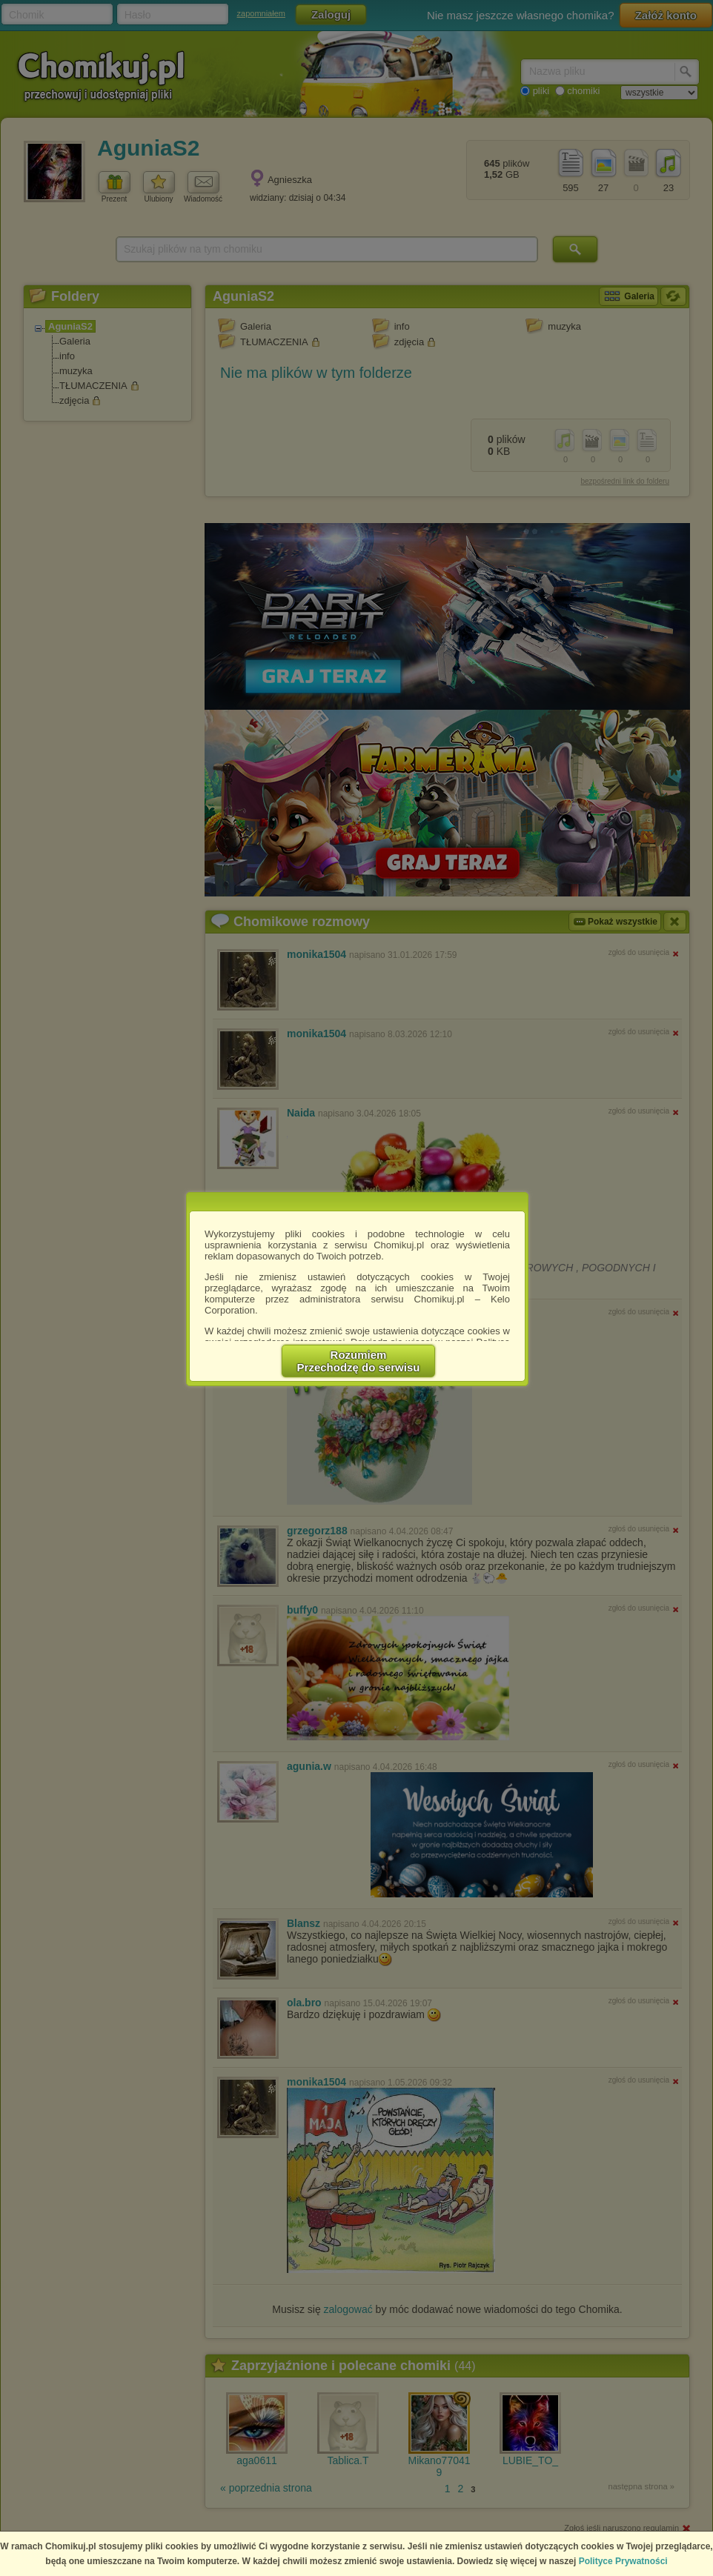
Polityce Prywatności (623, 2561)
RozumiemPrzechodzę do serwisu (358, 1361)
